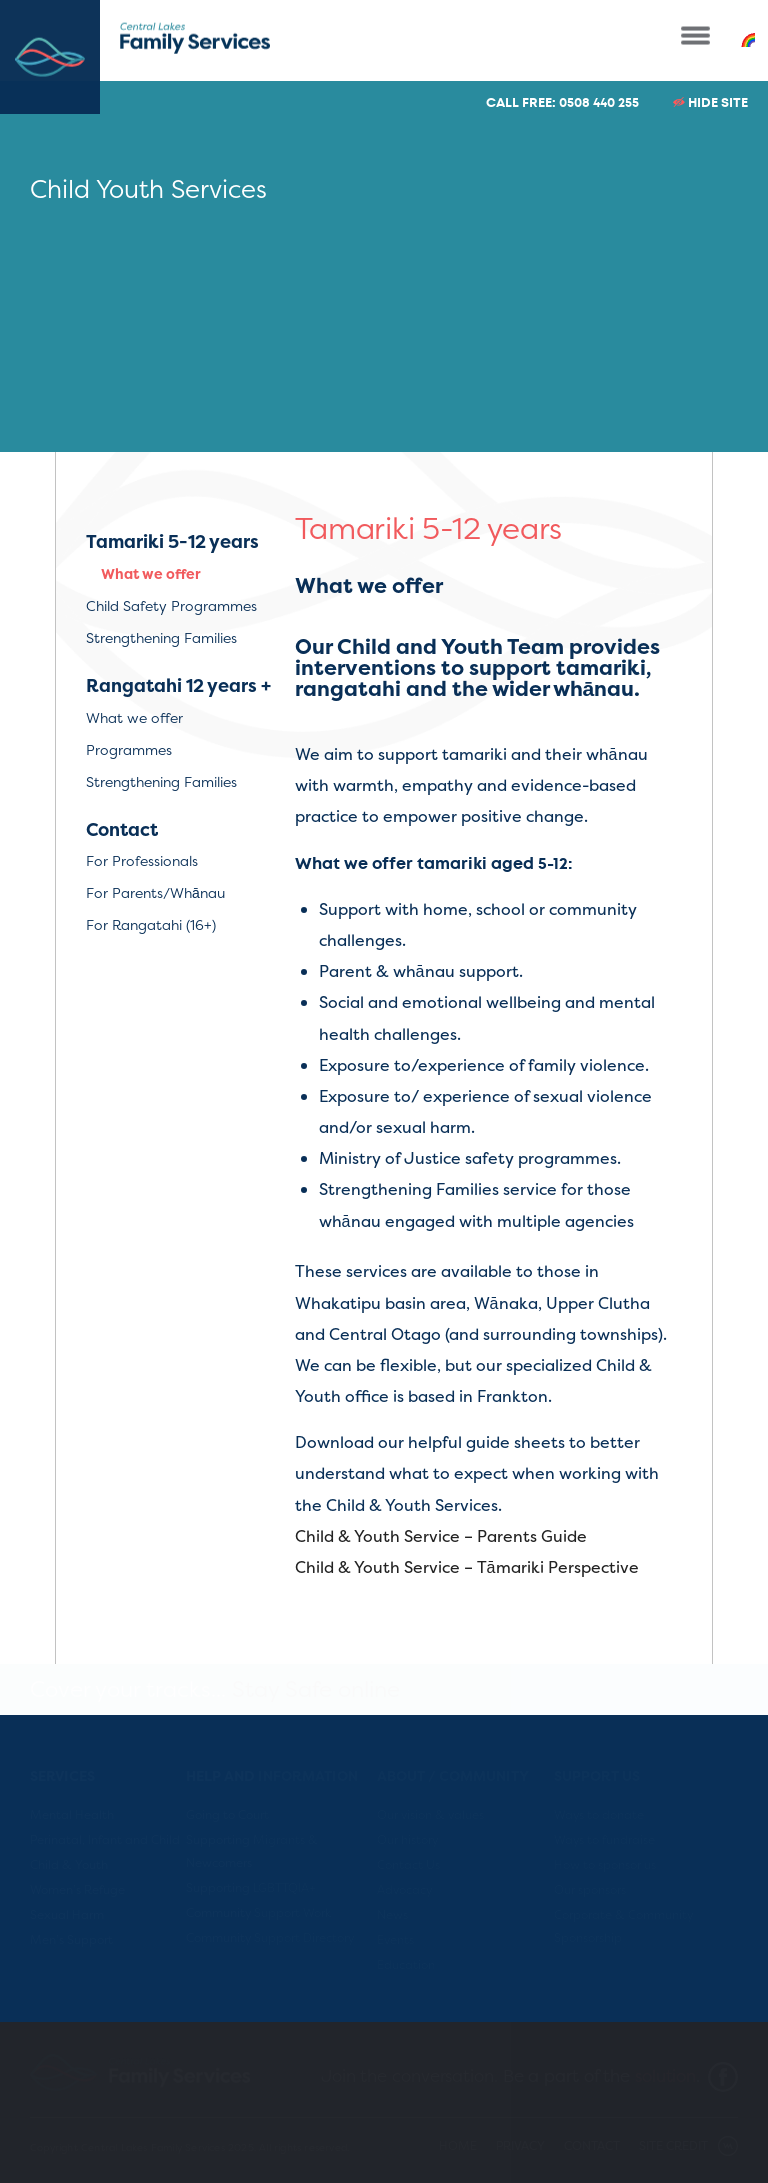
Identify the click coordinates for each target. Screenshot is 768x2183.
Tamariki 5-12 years (172, 542)
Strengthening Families (161, 637)
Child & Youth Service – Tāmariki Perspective (467, 1567)
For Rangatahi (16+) (151, 924)
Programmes (129, 749)
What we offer (151, 573)
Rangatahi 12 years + (178, 686)
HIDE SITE (710, 102)
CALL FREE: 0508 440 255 (562, 102)
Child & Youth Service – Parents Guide (441, 1536)
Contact (122, 830)
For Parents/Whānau (155, 892)
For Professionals (142, 860)
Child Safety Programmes (171, 605)
